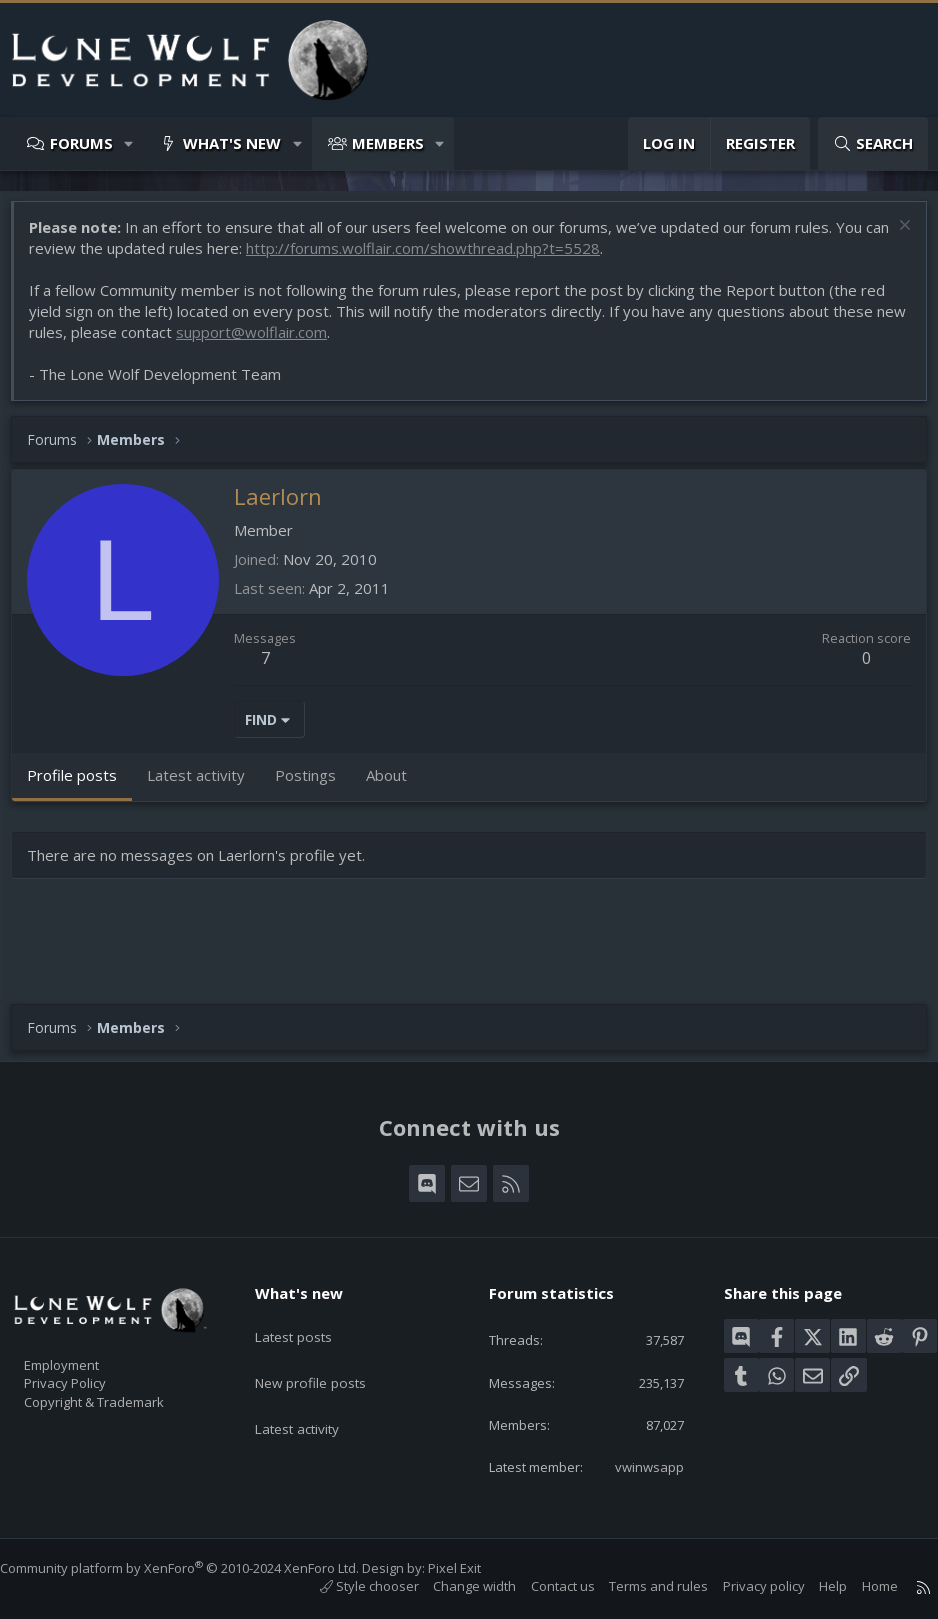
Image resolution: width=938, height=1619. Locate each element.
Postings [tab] (315, 785)
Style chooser (349, 1586)
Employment (87, 1332)
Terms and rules (638, 1586)
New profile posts (327, 1336)
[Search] (873, 143)
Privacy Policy (91, 1353)
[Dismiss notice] (892, 237)
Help (813, 1586)
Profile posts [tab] (82, 785)
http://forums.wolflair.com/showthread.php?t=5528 (460, 258)
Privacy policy (744, 1586)
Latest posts (309, 1297)
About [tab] (396, 785)
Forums (81, 143)
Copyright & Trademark (125, 1374)
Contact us (543, 1586)
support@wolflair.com (294, 342)
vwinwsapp (635, 1465)
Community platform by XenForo (199, 1568)
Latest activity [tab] (206, 785)
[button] (129, 143)
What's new (232, 143)
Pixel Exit (474, 1568)
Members (388, 143)
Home (860, 1586)
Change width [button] (454, 1586)
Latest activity (314, 1375)
